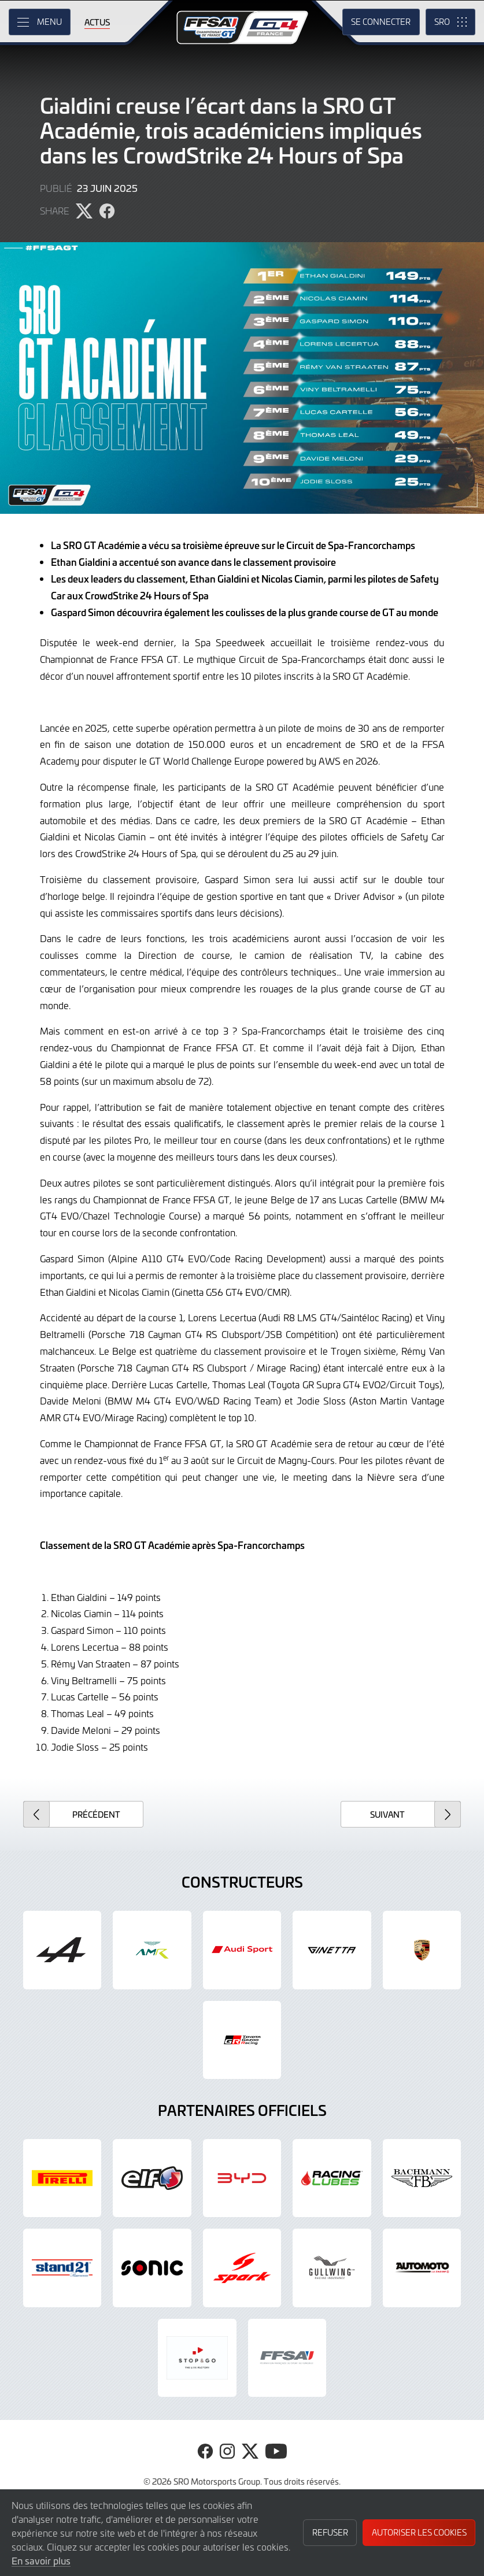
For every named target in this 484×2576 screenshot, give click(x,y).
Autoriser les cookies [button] (419, 2532)
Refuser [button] (330, 2532)
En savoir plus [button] (41, 2560)
